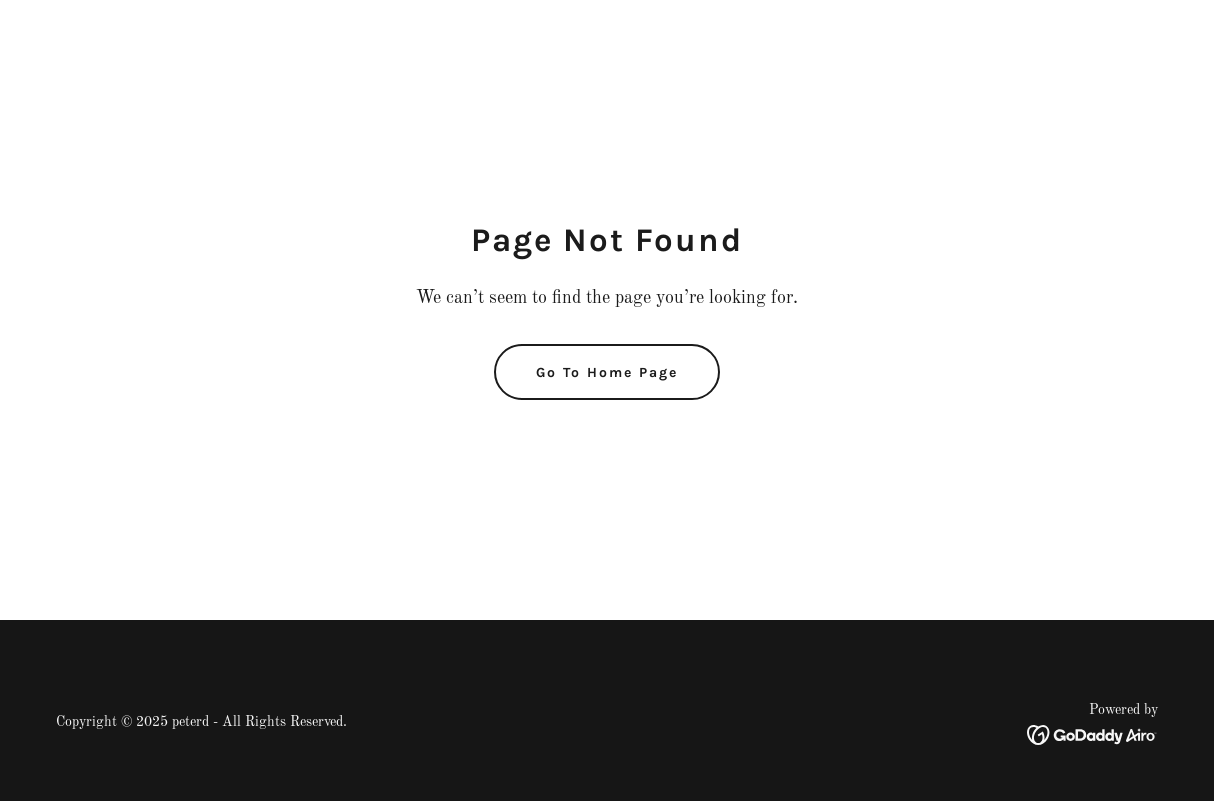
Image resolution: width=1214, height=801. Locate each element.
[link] (1092, 735)
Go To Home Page (607, 372)
